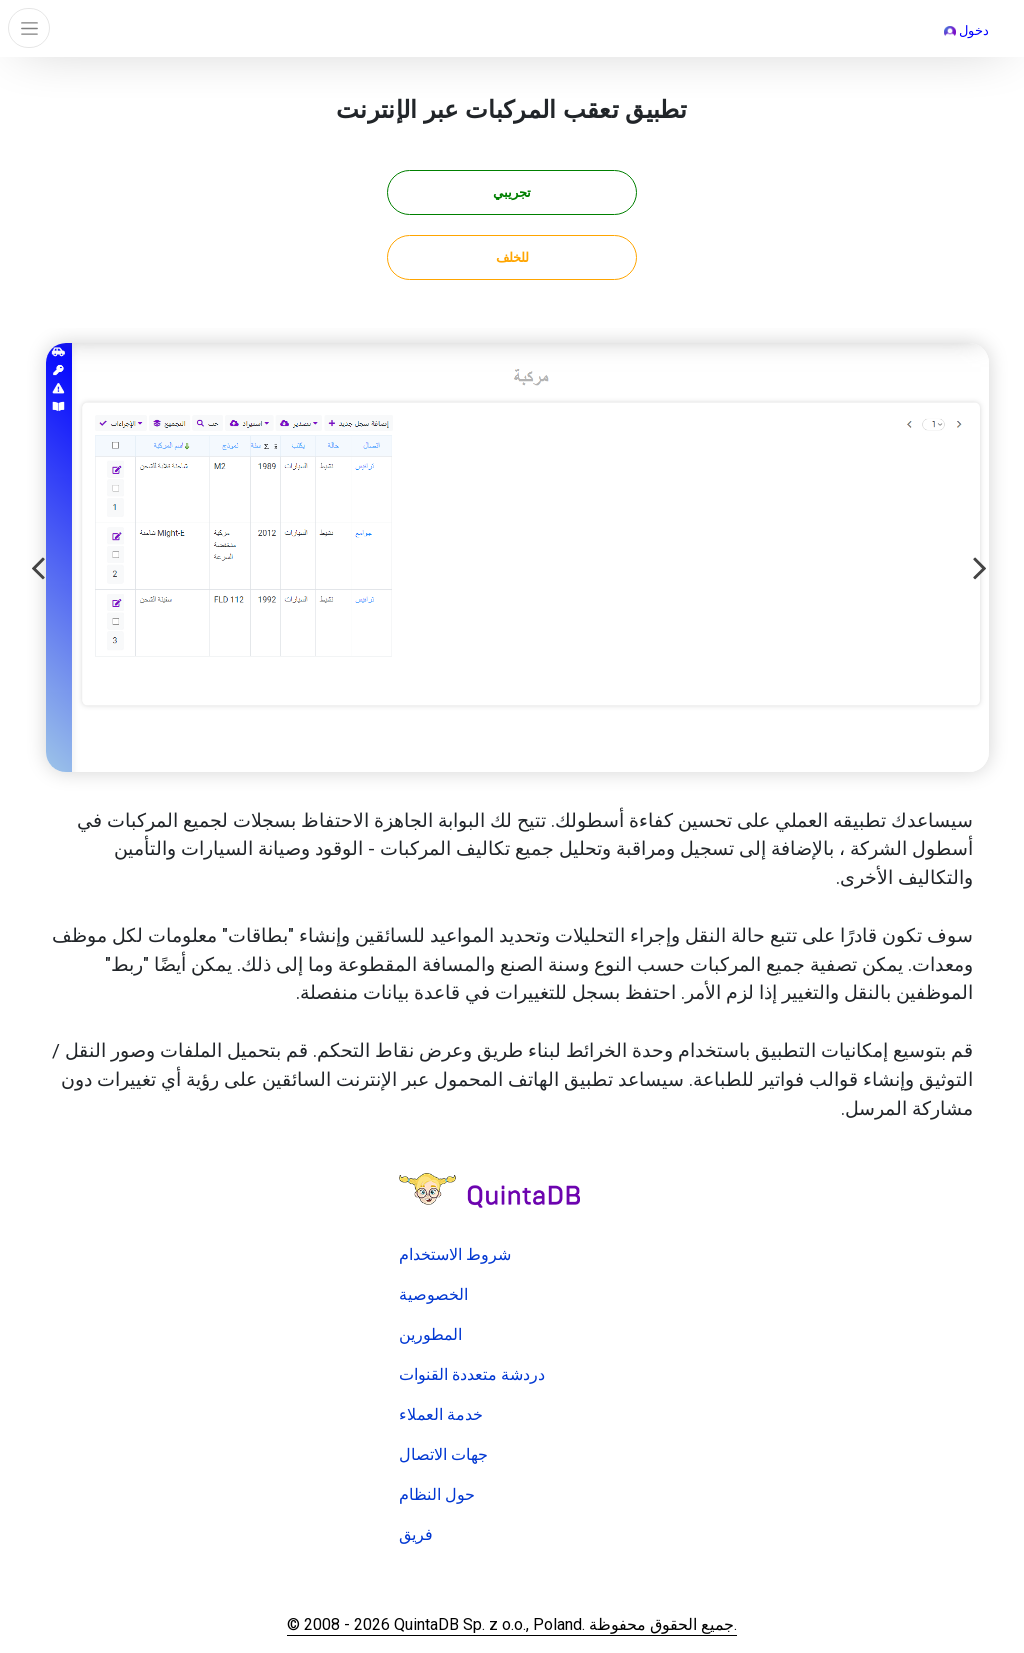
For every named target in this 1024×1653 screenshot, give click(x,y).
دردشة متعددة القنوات (472, 1374)
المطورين (430, 1334)
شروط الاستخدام (455, 1254)
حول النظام (437, 1494)
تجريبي (512, 192)
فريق (416, 1534)
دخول (966, 30)
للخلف (512, 257)
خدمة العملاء (441, 1414)
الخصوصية (433, 1294)
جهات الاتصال (443, 1454)
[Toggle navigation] (29, 28)
